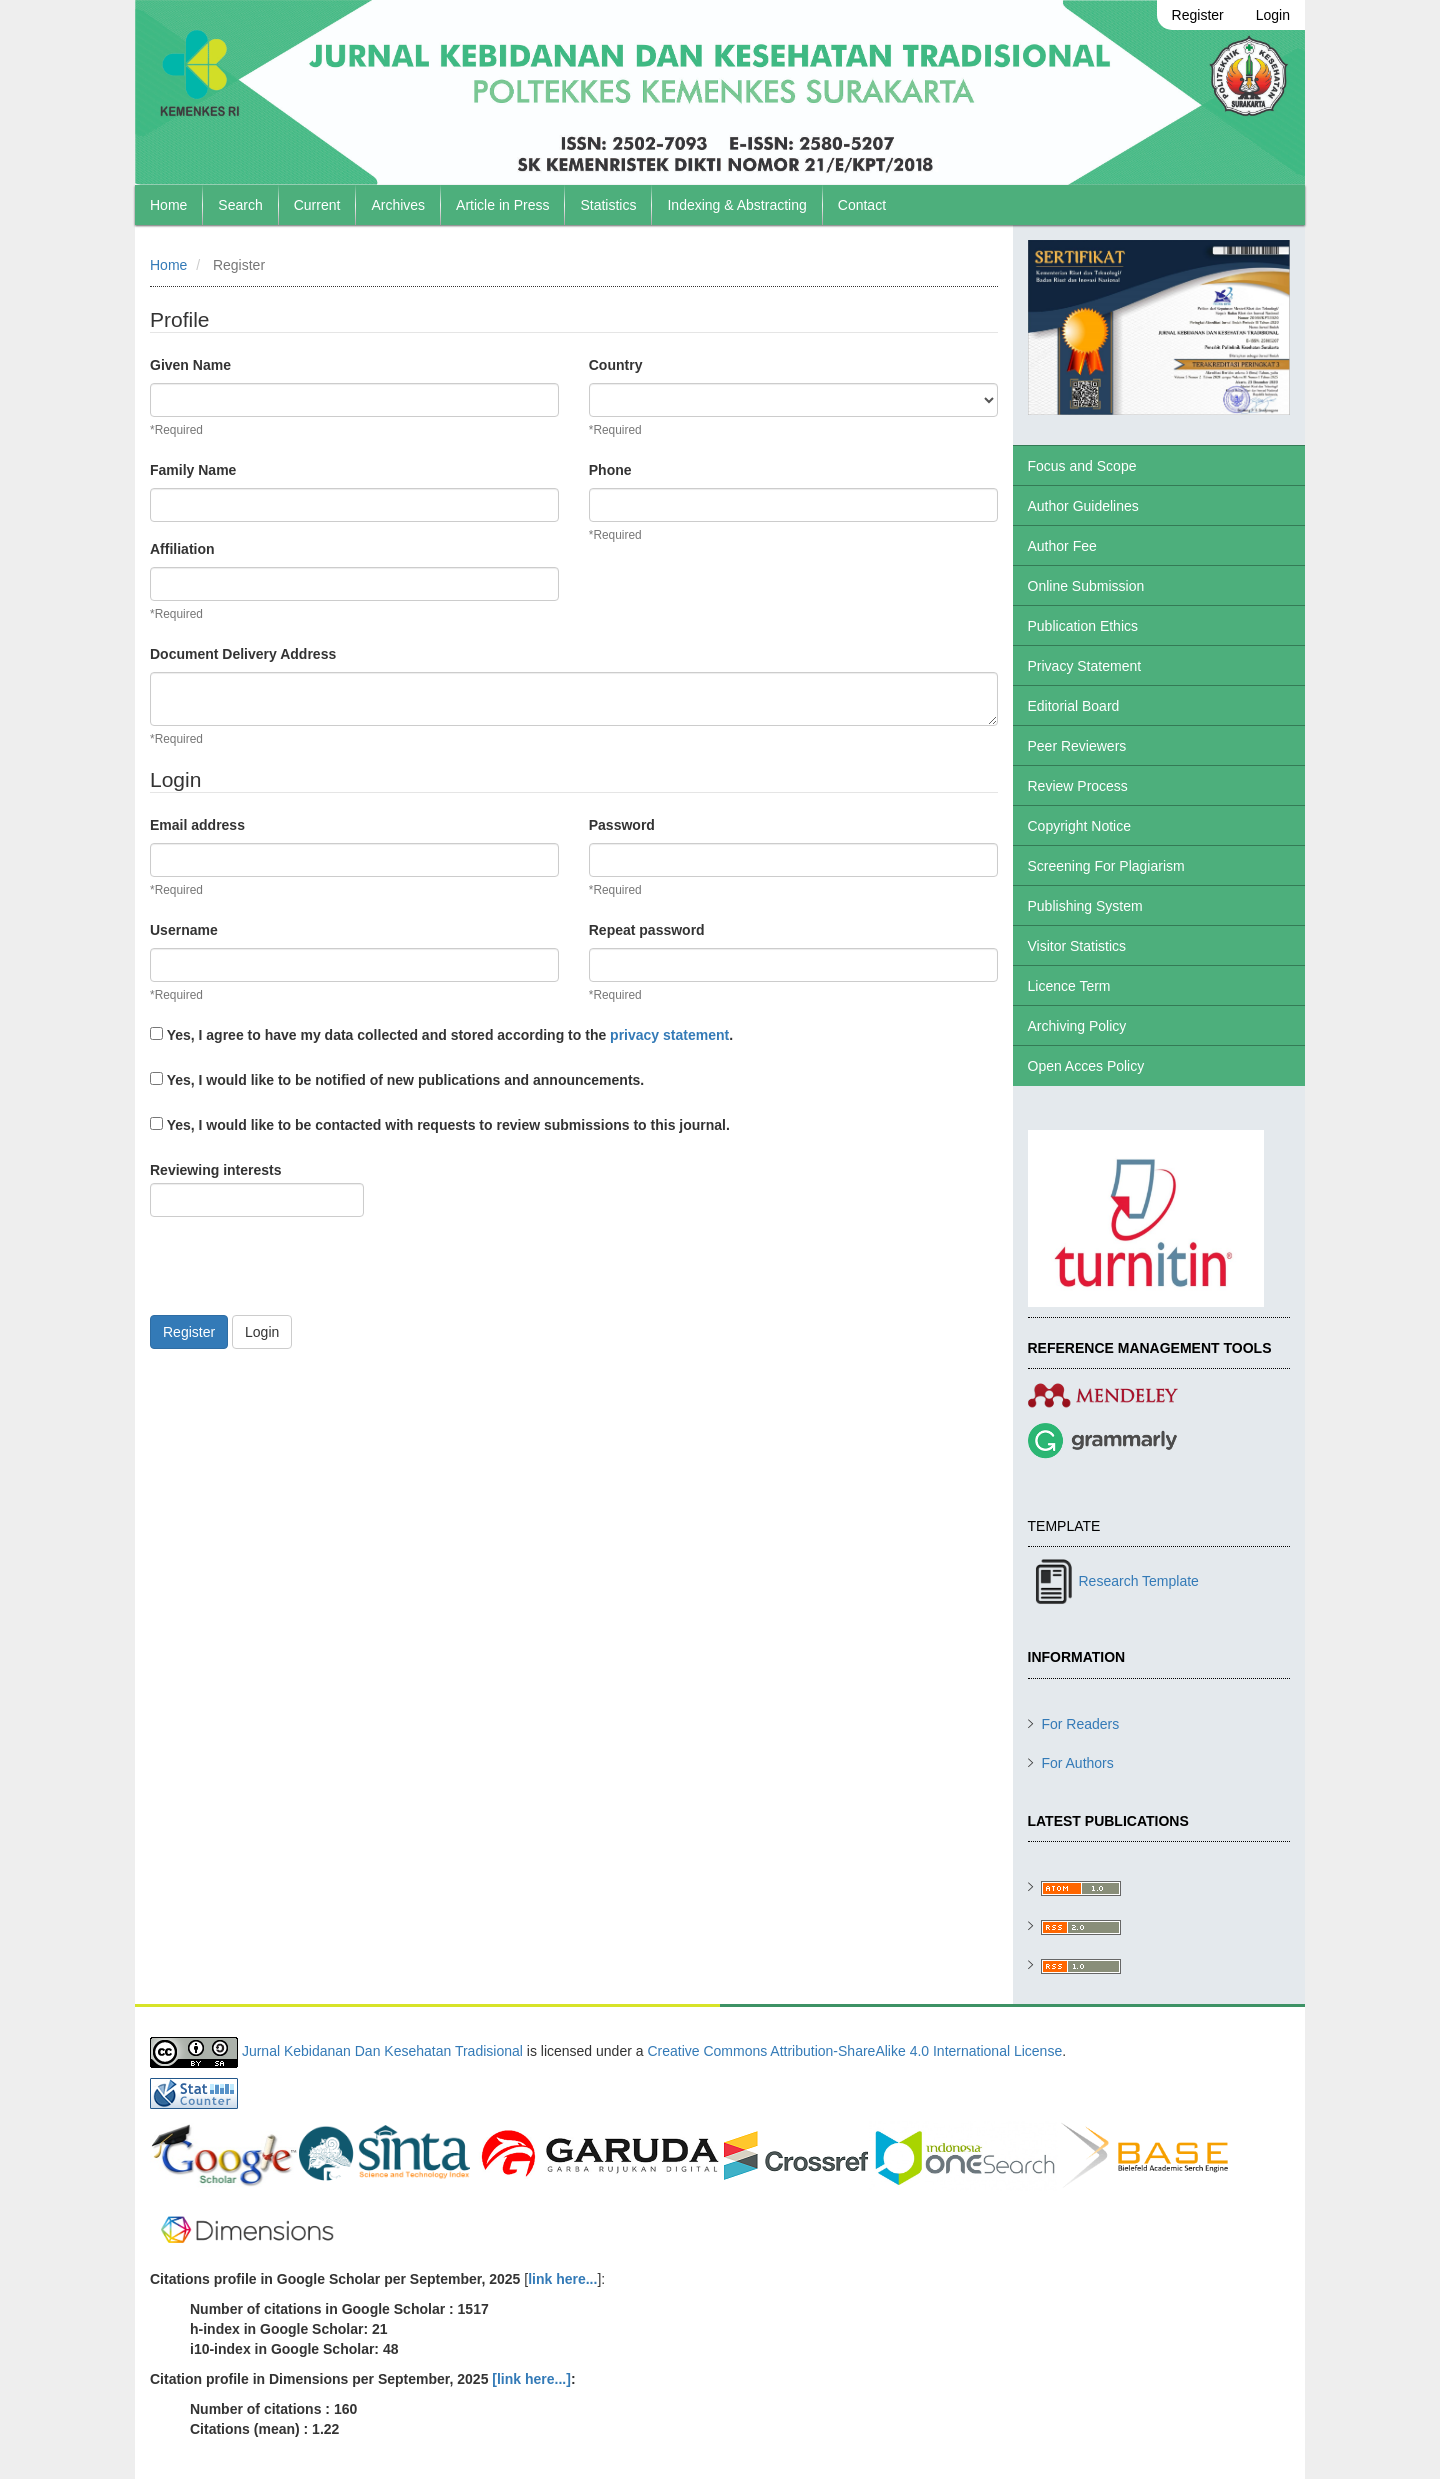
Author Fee (1062, 546)
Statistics (608, 205)
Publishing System (1085, 906)
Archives (398, 205)
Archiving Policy (1077, 1026)
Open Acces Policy (1086, 1066)
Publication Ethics (1083, 626)
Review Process (1078, 786)
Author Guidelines (1083, 506)
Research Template (1139, 1581)
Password (622, 825)
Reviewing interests (257, 1189)
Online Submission (1086, 586)
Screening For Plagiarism (1106, 866)
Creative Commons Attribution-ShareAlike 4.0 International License (854, 2051)
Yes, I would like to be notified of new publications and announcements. (397, 1080)
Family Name (193, 470)
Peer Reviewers (1077, 746)
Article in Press (502, 205)
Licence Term (1069, 986)
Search (240, 205)
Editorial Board (1074, 706)
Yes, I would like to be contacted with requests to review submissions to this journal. (440, 1125)
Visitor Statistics (1077, 946)
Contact (862, 205)
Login (1273, 15)
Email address (197, 825)
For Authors (1077, 1763)
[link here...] (531, 2379)
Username (184, 930)
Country (616, 365)
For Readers (1080, 1724)
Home (168, 205)
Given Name (190, 365)
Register (1198, 15)
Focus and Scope (1082, 466)
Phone (610, 470)
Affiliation (182, 549)
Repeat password (647, 930)
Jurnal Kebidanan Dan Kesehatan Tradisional (382, 2051)
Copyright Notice (1080, 826)
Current (317, 205)
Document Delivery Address (243, 654)
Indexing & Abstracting (736, 205)
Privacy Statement (1085, 666)
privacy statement (669, 1035)
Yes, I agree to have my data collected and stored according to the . (441, 1035)
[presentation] (302, 1276)
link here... (562, 2279)
